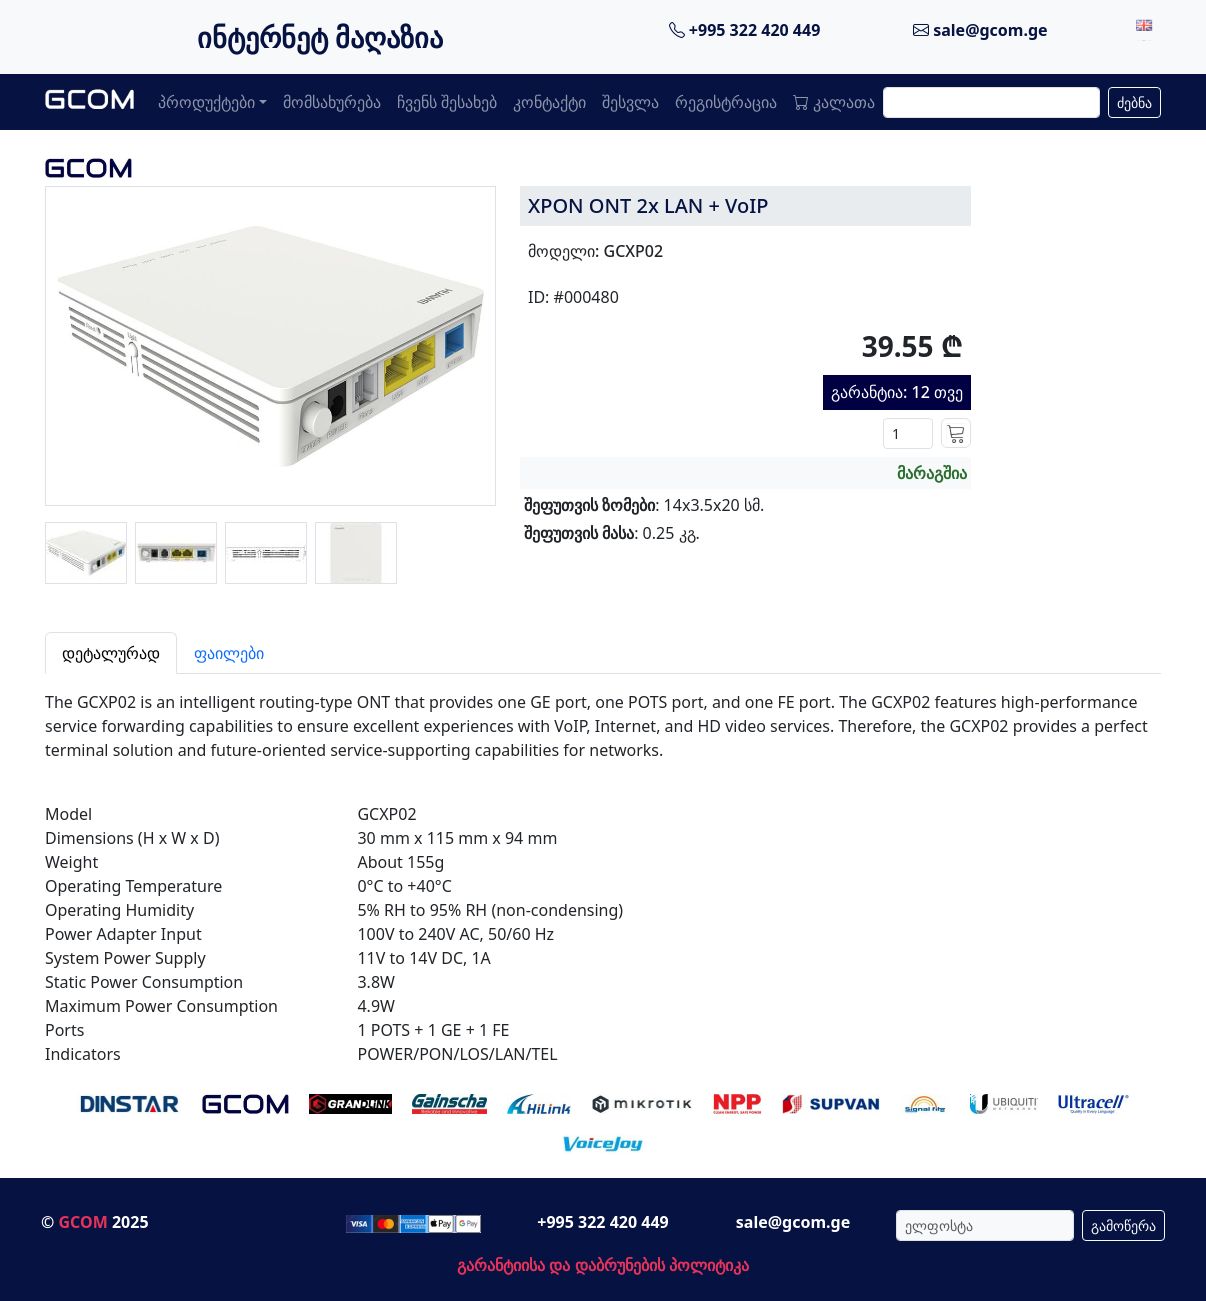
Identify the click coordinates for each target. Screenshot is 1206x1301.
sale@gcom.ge (980, 30)
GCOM (82, 1222)
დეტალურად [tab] (111, 653)
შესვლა (630, 102)
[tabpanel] (603, 870)
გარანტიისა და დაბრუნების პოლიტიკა (602, 1265)
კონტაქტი (549, 102)
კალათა (834, 102)
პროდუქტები (206, 102)
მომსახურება (332, 102)
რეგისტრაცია (726, 102)
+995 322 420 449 (745, 30)
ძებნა (1134, 102)
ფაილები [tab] (229, 653)
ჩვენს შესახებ (447, 102)
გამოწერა (1123, 1225)
